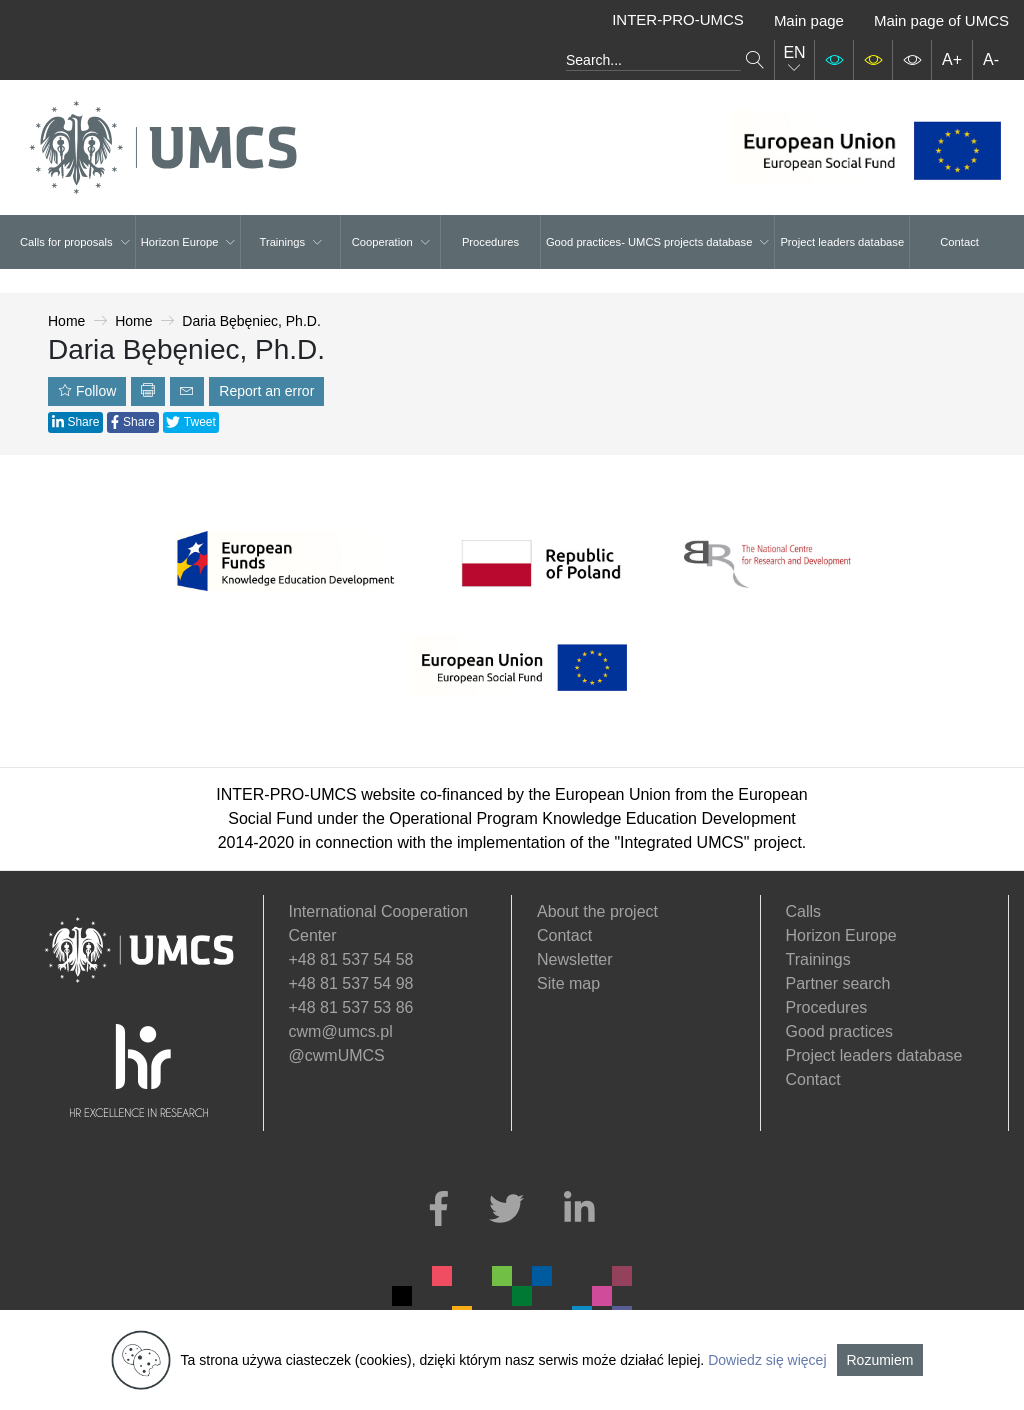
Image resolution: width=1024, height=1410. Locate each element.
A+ (952, 59)
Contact (959, 242)
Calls (804, 911)
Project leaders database (842, 242)
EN (794, 59)
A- (991, 59)
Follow (87, 391)
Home (66, 321)
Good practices (840, 1031)
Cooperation (391, 242)
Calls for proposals (75, 242)
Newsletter (575, 959)
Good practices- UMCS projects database (657, 242)
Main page (809, 20)
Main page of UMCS (941, 20)
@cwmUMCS (337, 1055)
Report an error (266, 391)
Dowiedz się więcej (767, 1360)
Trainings (291, 242)
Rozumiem (880, 1360)
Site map (568, 983)
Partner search (838, 983)
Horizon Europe (188, 242)
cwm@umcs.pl (341, 1031)
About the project (597, 911)
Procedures (490, 242)
